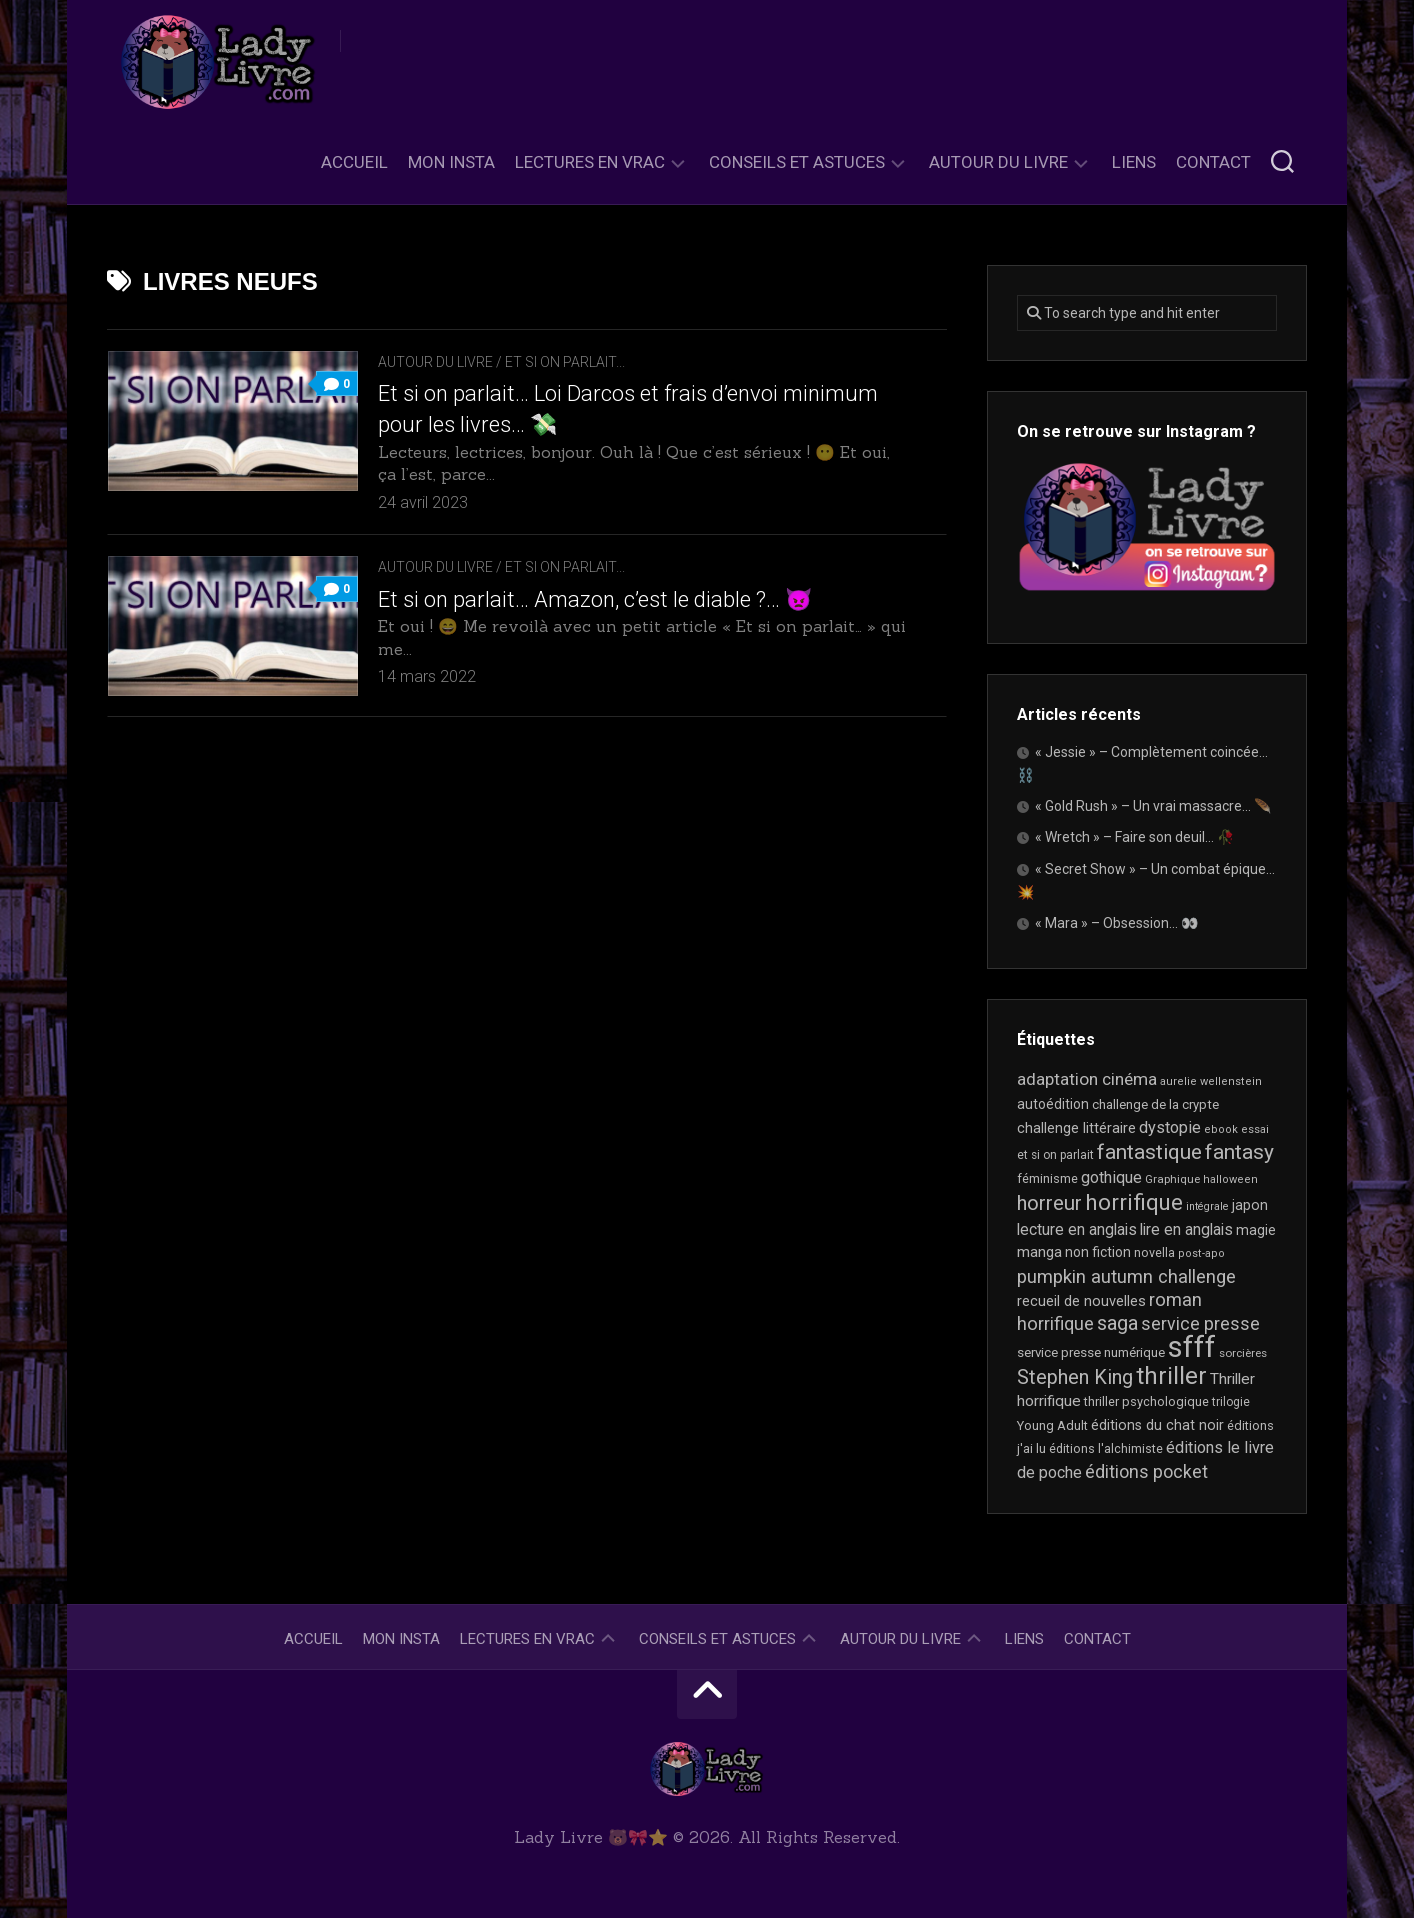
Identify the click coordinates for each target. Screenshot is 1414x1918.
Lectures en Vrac (590, 162)
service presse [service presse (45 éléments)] (1200, 1324)
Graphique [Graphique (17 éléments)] (1172, 1179)
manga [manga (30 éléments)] (1039, 1252)
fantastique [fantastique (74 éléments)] (1149, 1152)
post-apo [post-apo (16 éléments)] (1201, 1253)
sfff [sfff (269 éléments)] (1192, 1347)
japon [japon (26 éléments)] (1250, 1205)
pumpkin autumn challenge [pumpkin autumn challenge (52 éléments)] (1126, 1277)
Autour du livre (998, 162)
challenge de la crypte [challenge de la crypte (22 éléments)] (1155, 1104)
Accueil (354, 162)
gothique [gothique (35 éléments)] (1111, 1177)
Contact (1213, 162)
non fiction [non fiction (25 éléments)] (1098, 1252)
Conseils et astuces (797, 162)
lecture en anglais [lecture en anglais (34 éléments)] (1077, 1229)
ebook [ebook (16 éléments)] (1221, 1129)
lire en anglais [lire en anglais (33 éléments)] (1186, 1229)
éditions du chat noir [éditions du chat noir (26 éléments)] (1157, 1425)
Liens (1134, 162)
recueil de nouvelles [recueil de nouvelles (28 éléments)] (1081, 1301)
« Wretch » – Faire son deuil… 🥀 (1134, 837)
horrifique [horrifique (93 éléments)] (1134, 1202)
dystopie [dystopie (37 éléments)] (1170, 1127)
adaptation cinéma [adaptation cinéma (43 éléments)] (1087, 1079)
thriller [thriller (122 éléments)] (1171, 1376)
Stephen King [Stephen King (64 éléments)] (1075, 1377)
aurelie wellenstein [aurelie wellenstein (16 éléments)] (1211, 1081)
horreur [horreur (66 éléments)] (1049, 1203)
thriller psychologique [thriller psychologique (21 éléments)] (1146, 1401)
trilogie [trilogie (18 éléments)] (1231, 1402)
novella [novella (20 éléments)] (1154, 1252)
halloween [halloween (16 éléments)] (1230, 1179)
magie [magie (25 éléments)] (1256, 1230)
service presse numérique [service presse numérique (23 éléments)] (1091, 1352)
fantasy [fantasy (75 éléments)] (1239, 1152)
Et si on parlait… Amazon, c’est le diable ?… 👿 (595, 599)
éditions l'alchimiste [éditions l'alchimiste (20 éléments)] (1106, 1448)
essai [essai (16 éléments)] (1255, 1129)
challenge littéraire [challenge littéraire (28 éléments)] (1076, 1128)
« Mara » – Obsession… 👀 (1116, 923)
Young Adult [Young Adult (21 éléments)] (1052, 1425)
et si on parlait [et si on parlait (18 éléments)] (1055, 1155)
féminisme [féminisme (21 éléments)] (1047, 1178)
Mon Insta (451, 162)
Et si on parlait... (565, 362)
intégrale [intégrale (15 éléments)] (1207, 1206)
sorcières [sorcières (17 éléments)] (1243, 1353)
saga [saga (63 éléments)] (1117, 1323)
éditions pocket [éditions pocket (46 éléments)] (1146, 1471)
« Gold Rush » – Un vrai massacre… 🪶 (1153, 806)
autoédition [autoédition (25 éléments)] (1053, 1104)
